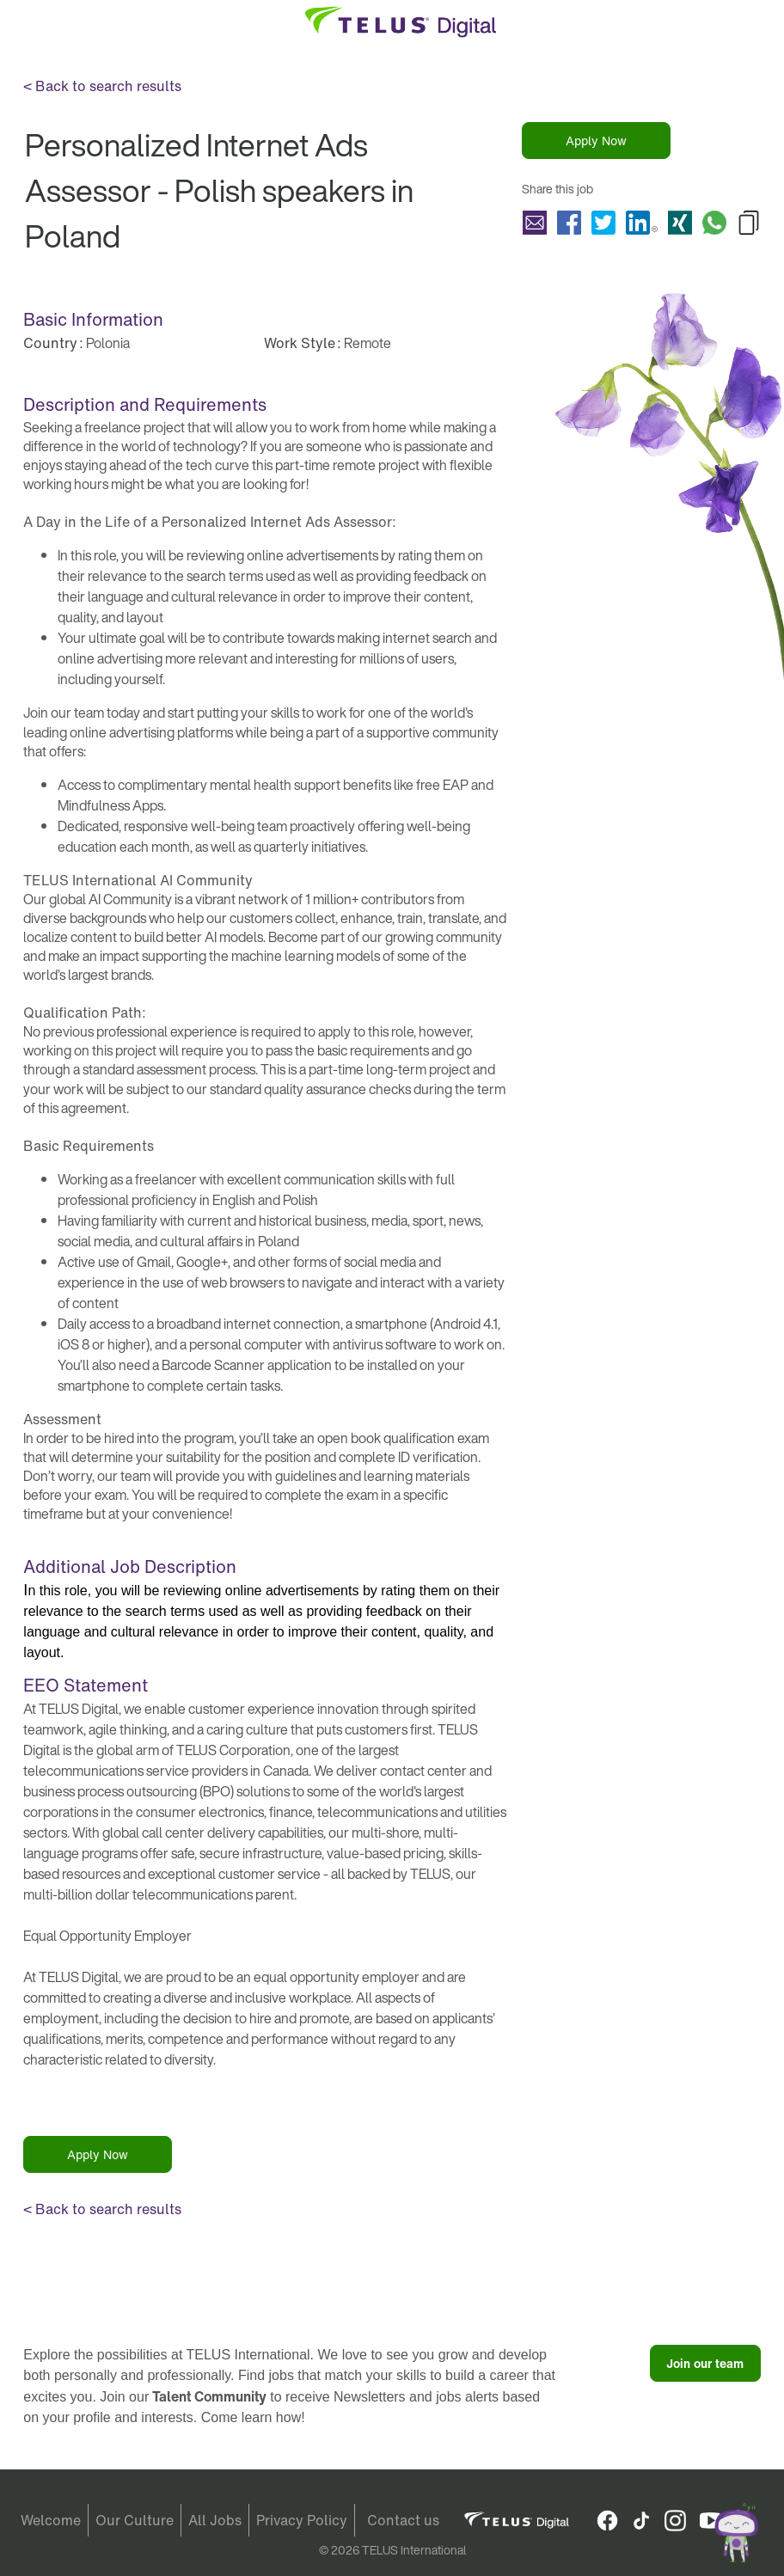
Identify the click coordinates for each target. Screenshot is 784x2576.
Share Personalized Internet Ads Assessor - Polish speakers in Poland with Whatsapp (714, 223)
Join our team (705, 2363)
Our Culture (134, 2520)
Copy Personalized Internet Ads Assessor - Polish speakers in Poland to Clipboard (749, 223)
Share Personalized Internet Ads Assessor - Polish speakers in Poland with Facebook (569, 223)
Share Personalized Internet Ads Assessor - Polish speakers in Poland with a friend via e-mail (535, 223)
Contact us (403, 2520)
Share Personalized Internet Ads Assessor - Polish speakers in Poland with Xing (680, 223)
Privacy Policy (301, 2520)
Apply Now (596, 141)
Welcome (51, 2520)
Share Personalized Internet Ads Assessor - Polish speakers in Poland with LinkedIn (642, 223)
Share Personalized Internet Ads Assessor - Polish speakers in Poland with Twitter (603, 223)
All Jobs (215, 2520)
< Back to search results (102, 86)
